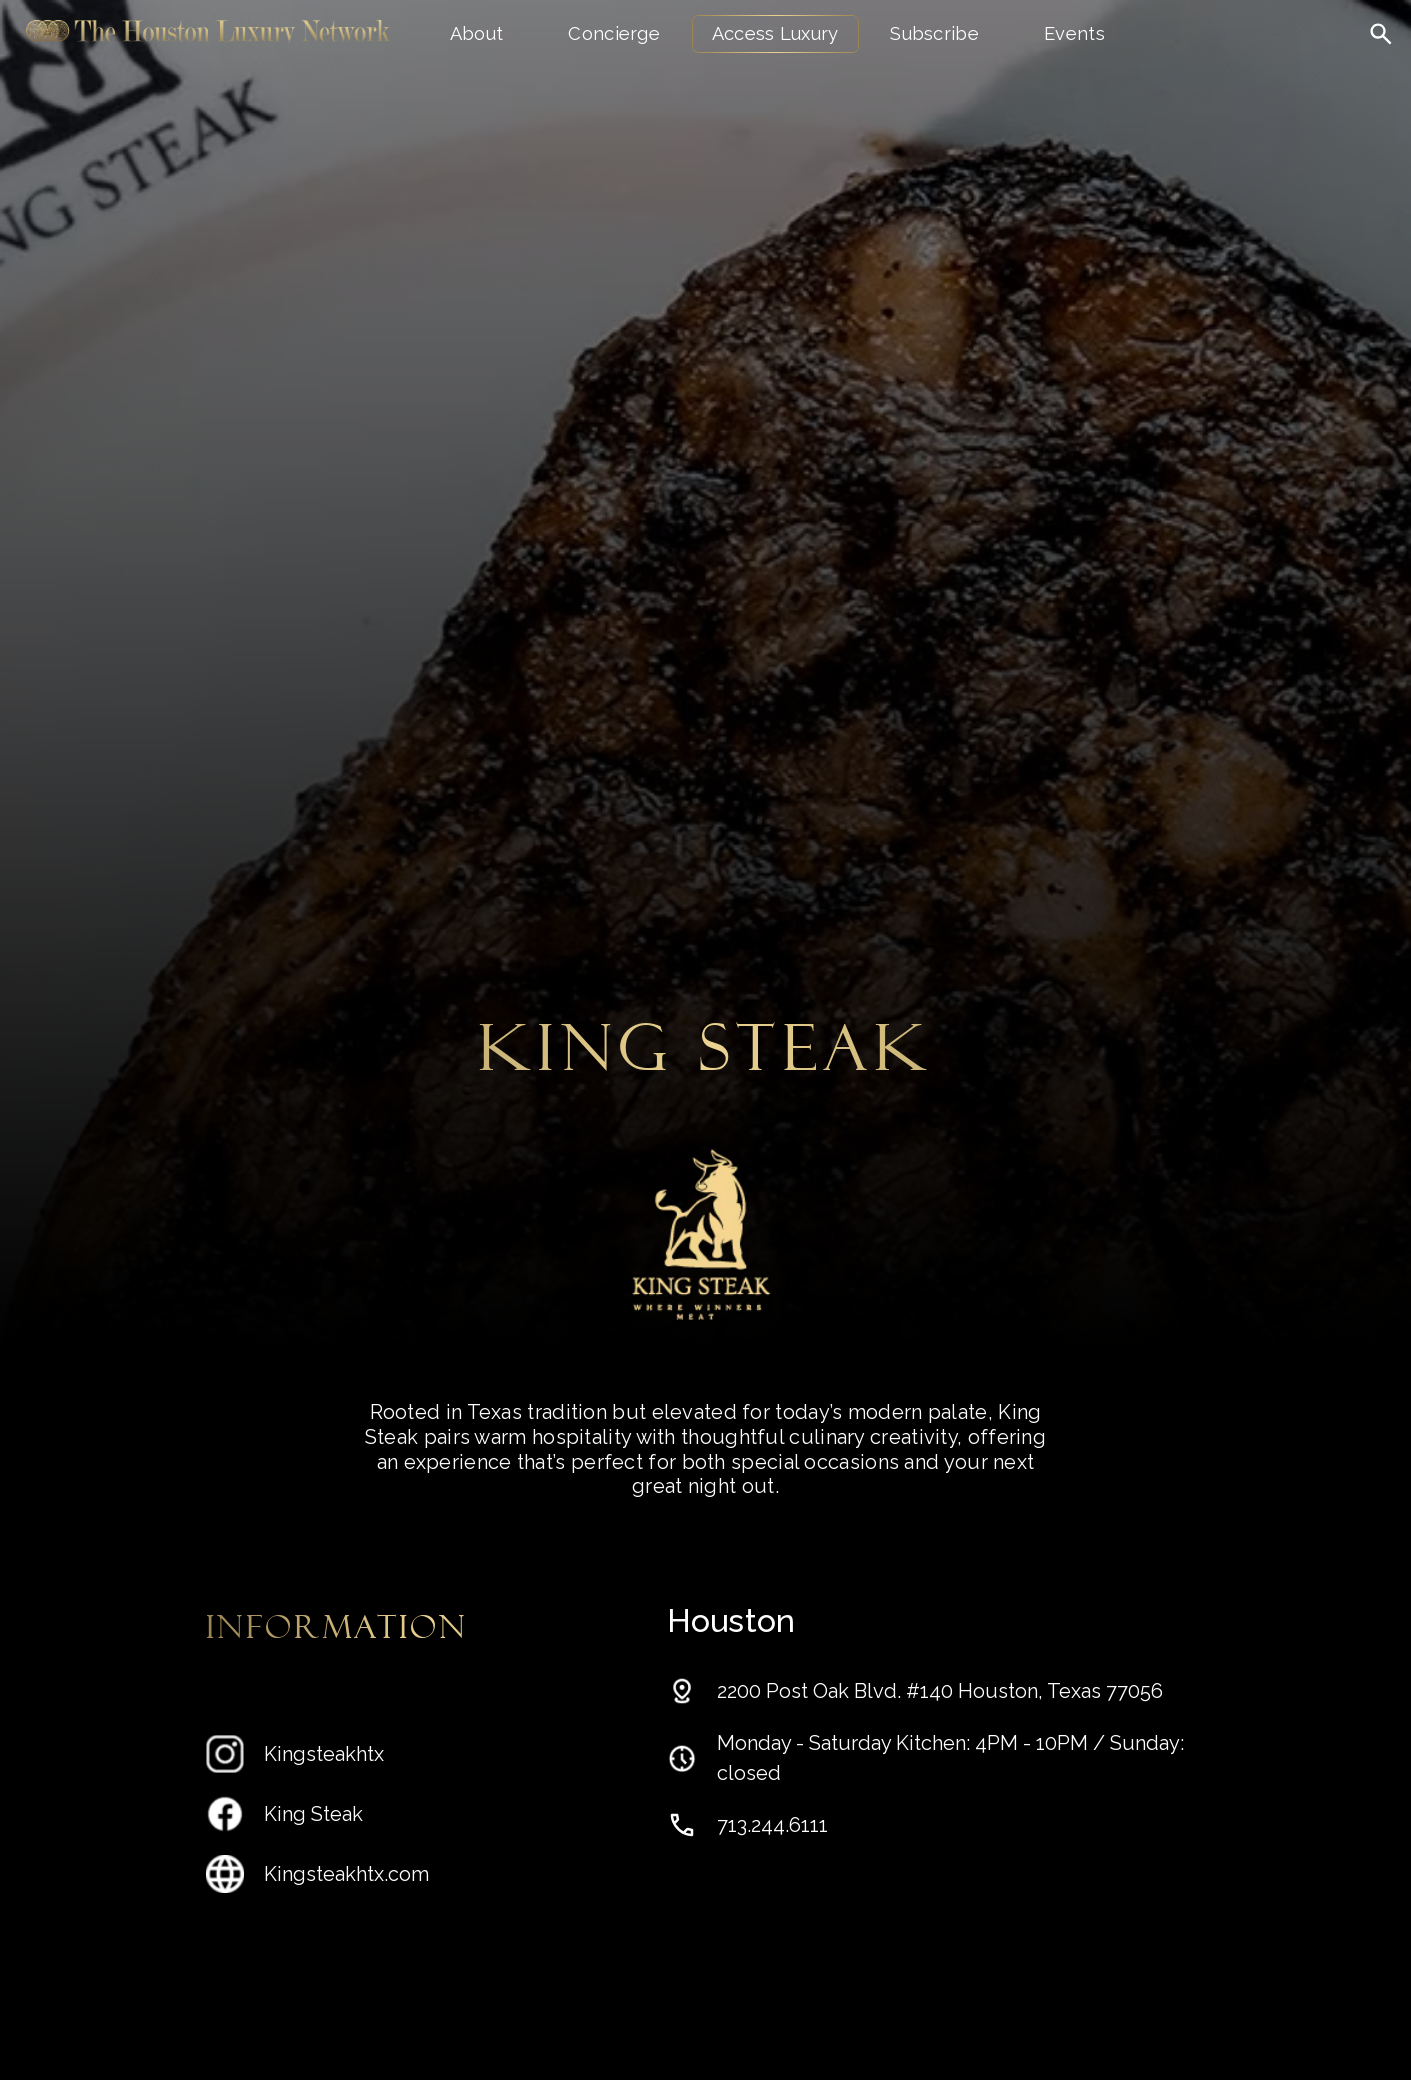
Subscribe (934, 33)
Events (1074, 33)
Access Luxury (775, 33)
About (477, 33)
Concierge (614, 33)
